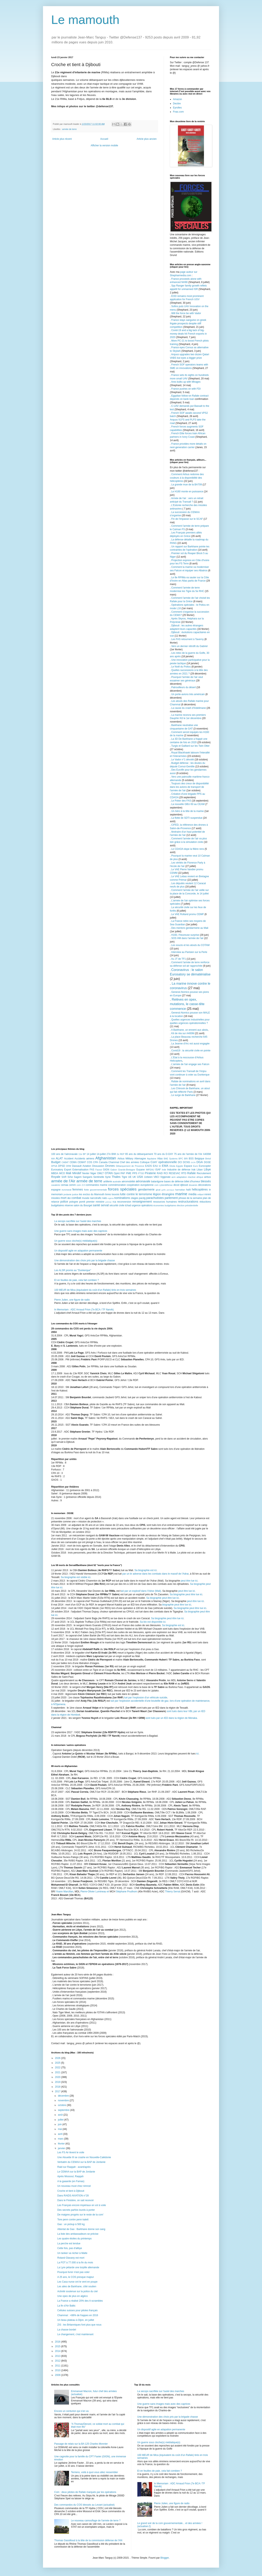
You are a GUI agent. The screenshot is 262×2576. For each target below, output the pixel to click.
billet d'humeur (192, 1181)
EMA (165, 1165)
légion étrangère (163, 1194)
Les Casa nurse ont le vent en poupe (77, 2281)
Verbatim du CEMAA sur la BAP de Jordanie (81, 2162)
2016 (58, 2341)
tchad (128, 1205)
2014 (58, 2351)
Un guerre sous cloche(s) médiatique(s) (75, 1240)
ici (197, 1753)
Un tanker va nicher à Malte (72, 2253)
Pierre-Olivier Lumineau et (95, 1891)
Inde (164, 1169)
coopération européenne (140, 1185)
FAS (92, 1169)
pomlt (82, 1201)
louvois (115, 1194)
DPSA (54, 1166)
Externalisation (80, 1169)
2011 (58, 2365)
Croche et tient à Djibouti (70, 2190)
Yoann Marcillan (64, 1891)
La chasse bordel (66, 2329)
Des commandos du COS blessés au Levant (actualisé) (84, 2504)
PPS (134, 1173)
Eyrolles (177, 107)
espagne (56, 1189)
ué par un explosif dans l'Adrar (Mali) (141, 1591)
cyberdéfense (166, 1185)
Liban (200, 1169)
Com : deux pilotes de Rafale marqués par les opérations (85, 2492)
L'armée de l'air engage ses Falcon (190, 1064)
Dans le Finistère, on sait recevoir (75, 2200)
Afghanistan (105, 1158)
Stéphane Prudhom (126, 1891)
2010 (58, 2370)
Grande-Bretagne (126, 1169)
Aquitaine (151, 1158)
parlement (171, 1198)
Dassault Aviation (81, 1166)
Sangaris (87, 1177)
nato (104, 1198)
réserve (69, 1205)
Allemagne (140, 1158)
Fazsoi (98, 1169)
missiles (55, 1198)
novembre (64, 2100)
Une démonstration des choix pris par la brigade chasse (84, 1260)
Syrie (108, 1177)
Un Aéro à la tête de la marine (187, 811)
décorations (204, 1185)
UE (130, 1177)
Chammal (113, 1162)
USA (140, 1176)
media (192, 1194)
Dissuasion (98, 1166)
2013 (58, 2356)
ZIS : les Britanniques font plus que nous (79, 2324)
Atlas (160, 1158)
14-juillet (101, 1154)
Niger (93, 1173)
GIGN (106, 1169)
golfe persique (167, 1190)
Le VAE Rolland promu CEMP (187, 914)
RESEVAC (174, 1173)
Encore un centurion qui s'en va (71, 2411)
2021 (58, 2072)
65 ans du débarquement (139, 1154)
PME (128, 1173)
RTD (183, 1173)
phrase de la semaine (190, 1198)
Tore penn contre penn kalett (72, 2219)
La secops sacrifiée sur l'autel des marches (77, 1221)
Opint (117, 1173)
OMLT (100, 1173)
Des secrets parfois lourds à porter (76, 2209)
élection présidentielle (187, 1205)
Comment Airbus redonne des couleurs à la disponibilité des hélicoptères (187, 478)
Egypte (179, 1166)
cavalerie (55, 1185)
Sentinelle (98, 1177)
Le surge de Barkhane (183, 1095)
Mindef (76, 1173)
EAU (155, 1166)
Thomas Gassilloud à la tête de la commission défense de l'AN (88, 2540)
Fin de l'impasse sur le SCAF (187, 518)
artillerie (107, 1181)
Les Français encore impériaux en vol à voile (81, 2205)
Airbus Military (125, 1158)
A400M (207, 1154)
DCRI (193, 1162)
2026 (58, 2058)
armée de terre (69, 129)
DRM (68, 1166)
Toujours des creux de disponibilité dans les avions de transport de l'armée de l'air (189, 787)
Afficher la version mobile (104, 145)
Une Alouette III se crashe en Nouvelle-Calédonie (84, 2157)
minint (207, 1194)
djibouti (184, 1185)
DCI (180, 1162)
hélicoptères (200, 1189)
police (64, 1201)
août (60, 2114)
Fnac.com (178, 111)
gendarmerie (146, 1189)
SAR (64, 1177)
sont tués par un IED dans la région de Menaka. (172, 1718)
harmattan (180, 1189)
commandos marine (96, 1185)
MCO (62, 1173)
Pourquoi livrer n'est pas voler (73, 2272)
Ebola (172, 1166)
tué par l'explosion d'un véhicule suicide (145, 1697)
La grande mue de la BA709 (186, 484)
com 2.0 (81, 1185)
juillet (61, 2119)
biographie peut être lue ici (176, 1604)
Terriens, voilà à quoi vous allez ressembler (94, 2472)
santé (96, 1205)
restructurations (188, 1201)
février (62, 2143)
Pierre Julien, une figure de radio (72, 1299)
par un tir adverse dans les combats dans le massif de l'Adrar (155, 1573)
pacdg (142, 1198)
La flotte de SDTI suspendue (186, 817)
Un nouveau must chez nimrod (74, 2186)
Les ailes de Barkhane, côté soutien (76, 2286)
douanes (193, 1185)
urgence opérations (142, 1205)
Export (67, 1169)
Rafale (191, 1173)
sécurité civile (117, 1205)
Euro (195, 1166)
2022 (58, 2067)
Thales (116, 1176)
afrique (199, 1177)
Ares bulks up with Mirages (185, 381)
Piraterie (150, 1173)
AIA (53, 1158)
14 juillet (91, 1154)
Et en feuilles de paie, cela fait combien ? (76, 1280)
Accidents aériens (84, 1158)
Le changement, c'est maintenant (75, 2334)
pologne (73, 1201)
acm (174, 1177)
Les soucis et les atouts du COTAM (190, 945)
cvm (157, 1185)
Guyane (140, 1169)
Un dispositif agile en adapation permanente (78, 1250)
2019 (58, 2082)
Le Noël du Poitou (181, 666)
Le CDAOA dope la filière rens (187, 849)
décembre (64, 2095)
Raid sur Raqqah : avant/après (74, 2167)
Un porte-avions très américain (188, 694)
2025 (58, 2062)
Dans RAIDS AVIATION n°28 (73, 2195)
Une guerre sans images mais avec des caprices (80, 1231)
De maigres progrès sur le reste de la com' (80, 2214)
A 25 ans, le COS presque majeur (75, 2277)
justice (75, 1194)
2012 (58, 2360)
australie (117, 1181)
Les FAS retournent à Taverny (187, 639)
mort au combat (71, 1198)
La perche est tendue (68, 2243)
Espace (188, 1166)
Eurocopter (205, 1166)
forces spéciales (122, 1189)
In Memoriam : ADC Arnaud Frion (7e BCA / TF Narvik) (84, 1309)
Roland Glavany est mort (70, 2257)
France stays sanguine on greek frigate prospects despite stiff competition (188, 323)
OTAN (109, 1173)
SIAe (70, 1177)
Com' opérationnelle (163, 1162)
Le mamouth (85, 20)
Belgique (199, 1158)
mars (61, 2138)
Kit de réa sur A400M (182, 1033)
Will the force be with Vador (186, 313)
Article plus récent (62, 139)
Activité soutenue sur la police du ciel (77, 2291)
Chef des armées (129, 1162)
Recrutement (204, 1173)
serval (105, 1205)
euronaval (66, 1189)
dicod (176, 1185)
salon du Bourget (82, 1205)
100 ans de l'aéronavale (64, 1154)
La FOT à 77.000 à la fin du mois (75, 2262)
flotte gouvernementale (95, 1189)
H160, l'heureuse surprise (185, 934)
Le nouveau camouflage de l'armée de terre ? (96, 2520)
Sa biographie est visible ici (75, 1577)
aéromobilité (128, 1181)
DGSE (207, 1162)
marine (181, 1194)
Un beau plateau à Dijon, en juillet (75, 2320)
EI (160, 1166)
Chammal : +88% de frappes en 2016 (77, 2315)
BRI (186, 1158)
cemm (72, 1185)
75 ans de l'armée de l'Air (188, 1154)
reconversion (124, 1201)
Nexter (85, 1173)
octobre (62, 2105)
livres (108, 1194)
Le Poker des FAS (181, 800)
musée (85, 1198)
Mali (68, 1173)
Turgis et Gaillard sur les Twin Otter (190, 745)
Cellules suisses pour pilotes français (77, 2310)
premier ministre (95, 1201)
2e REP (120, 1154)
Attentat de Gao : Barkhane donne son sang (81, 2229)
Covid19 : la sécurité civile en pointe (190, 1050)
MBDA (54, 1173)
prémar (108, 1202)
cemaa (64, 1185)
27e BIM (111, 1154)
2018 (58, 2086)
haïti (188, 1189)
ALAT (59, 1158)
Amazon (177, 99)
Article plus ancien (147, 139)
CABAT (65, 1162)
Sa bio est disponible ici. (153, 1621)
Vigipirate (165, 1177)
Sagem (78, 1177)
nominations (122, 1198)
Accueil (104, 139)
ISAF (158, 1169)
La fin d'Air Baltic (66, 2305)
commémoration (117, 1185)
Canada (103, 1162)
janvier (62, 2148)
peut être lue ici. (187, 1591)
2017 (58, 2091)
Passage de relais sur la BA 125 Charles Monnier (81, 2443)
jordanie (67, 1194)
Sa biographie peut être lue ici (186, 1594)
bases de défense (174, 1181)
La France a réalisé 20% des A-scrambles (80, 2300)
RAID (160, 1173)
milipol (200, 1194)
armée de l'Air (63, 1181)
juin (60, 2124)
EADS (148, 1166)
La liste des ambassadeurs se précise (77, 2233)
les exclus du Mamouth (91, 1194)
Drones (110, 1165)
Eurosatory (57, 1169)
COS (89, 1162)
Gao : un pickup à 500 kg (71, 2224)
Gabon (113, 1169)
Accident (68, 1158)
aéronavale (143, 1181)
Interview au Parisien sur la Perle (189, 952)
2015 (58, 2346)
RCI (166, 1173)
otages (134, 1198)
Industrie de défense (178, 1169)
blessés (206, 1181)
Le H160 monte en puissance (187, 491)
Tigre (124, 1177)
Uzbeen (148, 1177)
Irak (193, 1169)
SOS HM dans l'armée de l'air (187, 938)
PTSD (141, 1173)
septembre (64, 2110)
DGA (199, 1162)
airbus (207, 1177)
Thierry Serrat (172, 1891)
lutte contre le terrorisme (136, 1194)
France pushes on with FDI (186, 388)
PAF (123, 1173)
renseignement (142, 1201)
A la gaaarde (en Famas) (70, 2181)
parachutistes (155, 1198)
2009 (58, 2375)
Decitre (177, 103)
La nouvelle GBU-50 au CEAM (187, 804)
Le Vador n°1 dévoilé (182, 759)
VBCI (156, 1177)
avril (60, 2134)
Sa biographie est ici (145, 1570)
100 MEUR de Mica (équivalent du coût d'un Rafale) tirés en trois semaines (95, 1290)
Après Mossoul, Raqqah (70, 2176)
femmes (77, 1189)
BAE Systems (171, 1158)
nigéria (111, 1198)
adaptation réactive (186, 1177)
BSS (191, 1158)
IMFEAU (150, 1169)
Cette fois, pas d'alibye (69, 2248)
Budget (56, 1162)
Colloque (144, 1162)
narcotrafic (96, 1198)
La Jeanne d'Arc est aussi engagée (190, 1043)
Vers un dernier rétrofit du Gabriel (189, 646)
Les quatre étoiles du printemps (74, 2238)
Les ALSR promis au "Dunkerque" (72, 1270)
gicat (158, 1189)
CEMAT (82, 1162)
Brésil (208, 1158)
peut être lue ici (189, 1580)
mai (60, 2129)
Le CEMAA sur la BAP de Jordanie (76, 2171)
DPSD (61, 1166)
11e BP (82, 1154)
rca (114, 1201)
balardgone (157, 1181)
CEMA (73, 1162)
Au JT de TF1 (178, 958)
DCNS (186, 1162)
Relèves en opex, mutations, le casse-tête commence (187, 1004)
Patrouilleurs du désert (183, 687)
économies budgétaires (164, 1205)
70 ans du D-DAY (163, 1154)
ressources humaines (165, 1201)
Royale (55, 1176)
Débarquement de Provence (130, 1166)
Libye (207, 1169)
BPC (180, 1158)
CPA (95, 1162)
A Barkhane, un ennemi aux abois (189, 1029)
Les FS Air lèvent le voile (70, 2152)
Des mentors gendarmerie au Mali (189, 928)
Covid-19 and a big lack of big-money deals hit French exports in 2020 (188, 334)
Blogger (164, 2557)
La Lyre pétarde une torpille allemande (78, 2267)
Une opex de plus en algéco (72, 2296)
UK (134, 1177)
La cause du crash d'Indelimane (188, 708)
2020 (58, 2077)
